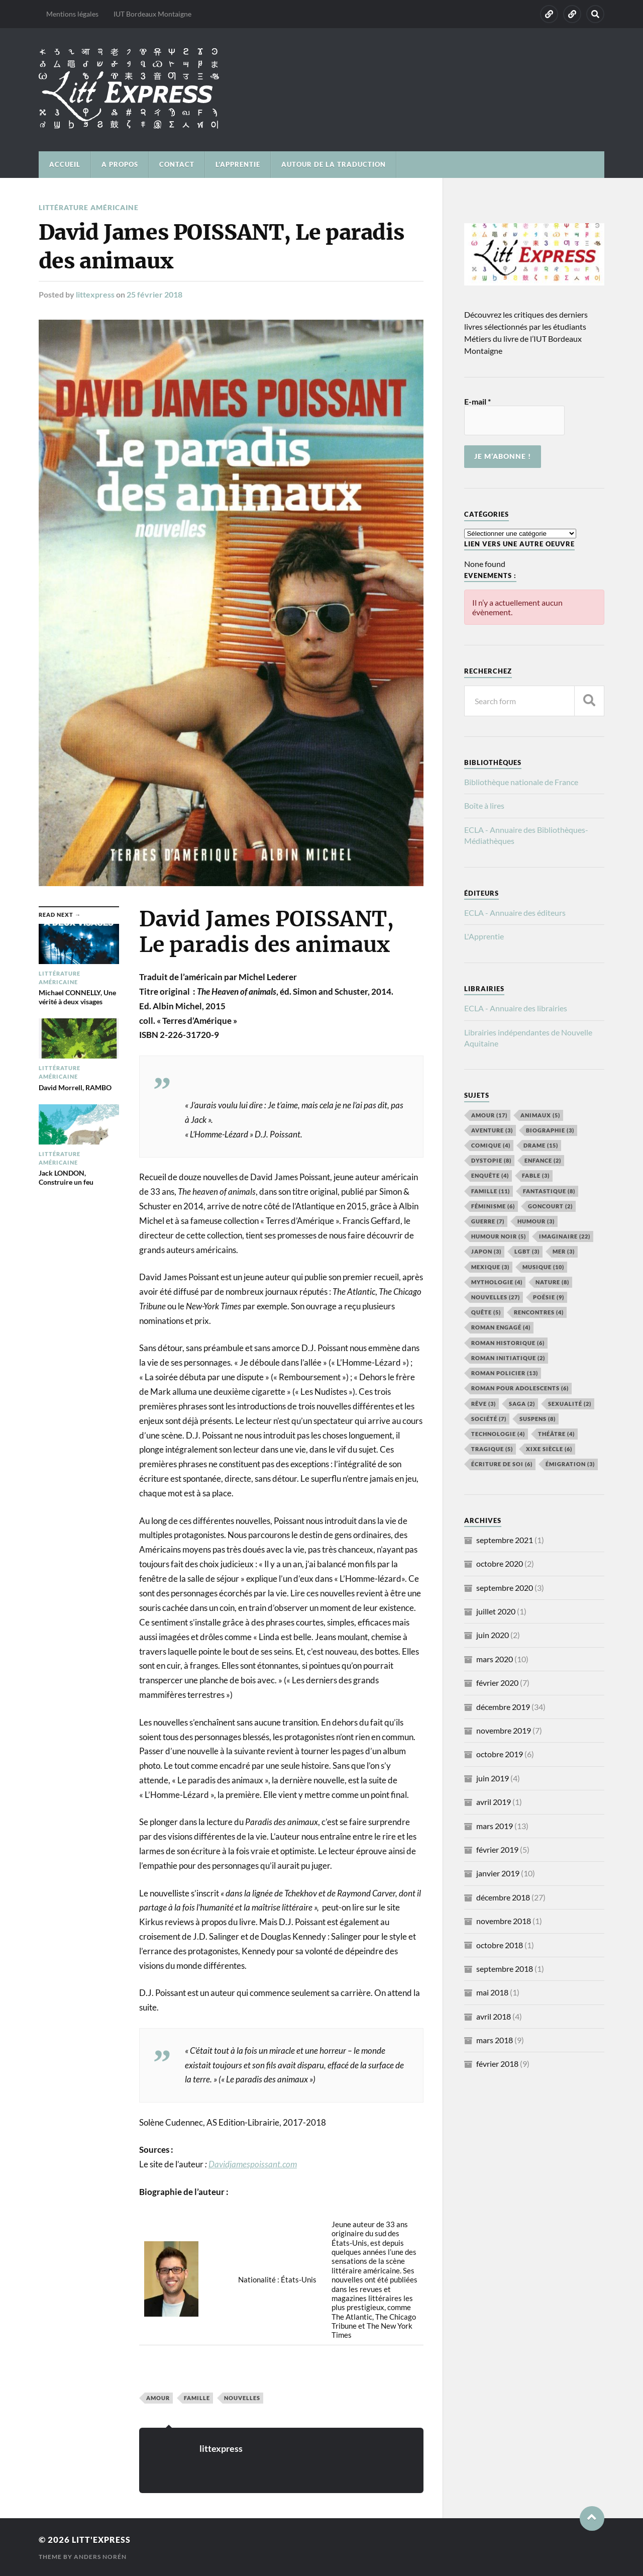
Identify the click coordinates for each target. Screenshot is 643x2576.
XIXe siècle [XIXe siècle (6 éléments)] (549, 1449)
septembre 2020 (504, 1587)
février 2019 (497, 1849)
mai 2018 (492, 1992)
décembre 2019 (503, 1706)
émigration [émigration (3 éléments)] (570, 1464)
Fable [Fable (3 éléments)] (536, 1175)
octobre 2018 (499, 1945)
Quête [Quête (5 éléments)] (486, 1312)
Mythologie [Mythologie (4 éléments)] (496, 1282)
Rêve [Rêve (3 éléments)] (483, 1403)
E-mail (477, 402)
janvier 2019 (497, 1873)
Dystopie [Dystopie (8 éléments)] (491, 1160)
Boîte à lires (484, 805)
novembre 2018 (503, 1921)
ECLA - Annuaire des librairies (515, 1008)
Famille (197, 2397)
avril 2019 (493, 1801)
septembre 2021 (504, 1540)
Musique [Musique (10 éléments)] (543, 1267)
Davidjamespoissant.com (252, 2163)
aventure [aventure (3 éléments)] (492, 1130)
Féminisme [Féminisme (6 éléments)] (493, 1206)
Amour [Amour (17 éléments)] (489, 1115)
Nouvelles (242, 2397)
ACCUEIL (64, 164)
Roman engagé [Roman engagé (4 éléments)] (500, 1327)
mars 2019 (494, 1826)
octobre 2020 (499, 1563)
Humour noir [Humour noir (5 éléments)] (498, 1236)
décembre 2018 (503, 1897)
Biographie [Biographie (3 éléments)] (550, 1130)
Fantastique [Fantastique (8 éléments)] (549, 1191)
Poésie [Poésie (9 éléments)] (548, 1297)
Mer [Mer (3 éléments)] (564, 1251)
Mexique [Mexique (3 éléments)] (490, 1267)
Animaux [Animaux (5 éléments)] (540, 1115)
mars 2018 (494, 2040)
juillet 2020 (495, 1611)
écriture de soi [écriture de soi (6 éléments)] (501, 1464)
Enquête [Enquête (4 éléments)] (490, 1175)
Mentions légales (72, 14)
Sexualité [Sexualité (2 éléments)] (569, 1403)
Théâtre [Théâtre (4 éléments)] (556, 1433)
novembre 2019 (503, 1730)
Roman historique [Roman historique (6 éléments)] (508, 1343)
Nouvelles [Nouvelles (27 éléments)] (495, 1297)
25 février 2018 (154, 294)
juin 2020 (492, 1635)
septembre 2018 (504, 1968)
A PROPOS (119, 164)
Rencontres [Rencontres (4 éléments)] (539, 1312)
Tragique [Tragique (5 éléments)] (492, 1449)
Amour (158, 2397)
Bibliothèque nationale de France (521, 782)
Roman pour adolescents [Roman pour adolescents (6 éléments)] (520, 1388)
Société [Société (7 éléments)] (488, 1418)
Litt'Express (102, 2539)
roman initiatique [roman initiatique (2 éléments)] (508, 1358)
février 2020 (497, 1682)
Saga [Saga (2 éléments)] (522, 1403)
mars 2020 (494, 1659)
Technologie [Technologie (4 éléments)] (498, 1433)
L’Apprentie (238, 164)
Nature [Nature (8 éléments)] (552, 1282)
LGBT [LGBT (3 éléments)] (527, 1251)
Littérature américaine (89, 207)
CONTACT (176, 164)
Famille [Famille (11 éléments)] (490, 1191)
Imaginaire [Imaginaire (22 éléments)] (564, 1236)
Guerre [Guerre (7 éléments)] (487, 1221)
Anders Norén (100, 2556)
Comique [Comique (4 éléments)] (490, 1145)
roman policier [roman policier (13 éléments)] (504, 1373)
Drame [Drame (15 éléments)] (540, 1145)
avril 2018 (493, 2016)
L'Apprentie (484, 936)
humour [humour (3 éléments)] (536, 1221)
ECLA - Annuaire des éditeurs (515, 912)
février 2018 (497, 2063)
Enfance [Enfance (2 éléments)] (542, 1160)
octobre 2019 (499, 1754)
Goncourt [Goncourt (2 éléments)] (550, 1206)
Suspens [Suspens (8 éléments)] (537, 1418)
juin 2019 (492, 1778)
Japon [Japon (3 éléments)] (486, 1251)
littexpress (95, 294)
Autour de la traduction (333, 164)
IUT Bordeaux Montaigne (152, 14)
